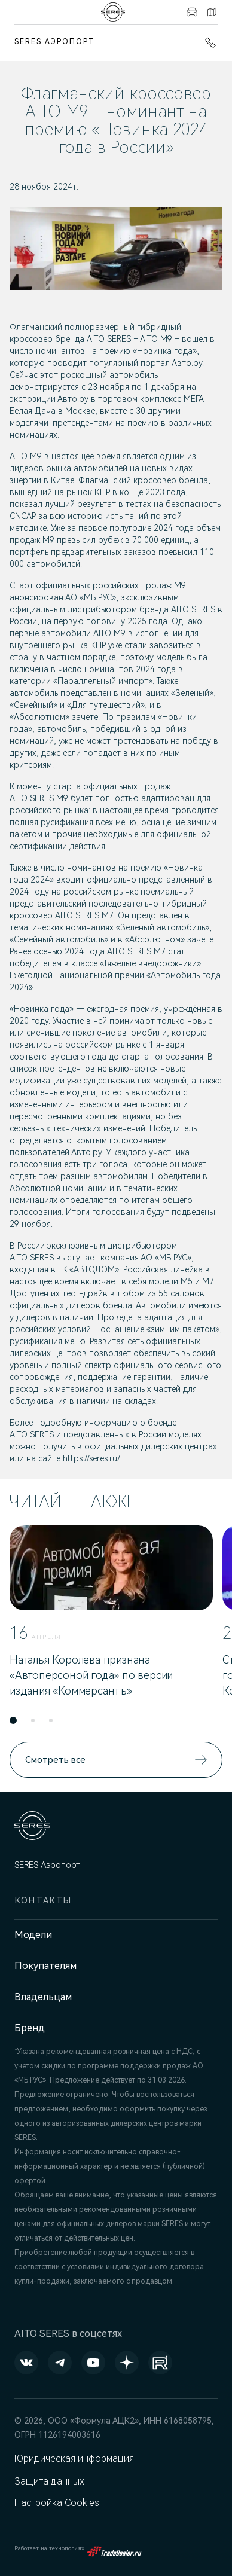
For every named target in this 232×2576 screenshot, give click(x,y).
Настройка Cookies (56, 2502)
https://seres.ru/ (91, 1458)
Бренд (29, 2028)
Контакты (212, 12)
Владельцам (43, 1997)
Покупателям (45, 1965)
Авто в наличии (192, 12)
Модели (33, 1934)
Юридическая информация (74, 2458)
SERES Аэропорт (54, 42)
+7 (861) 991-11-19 (210, 42)
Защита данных (49, 2481)
